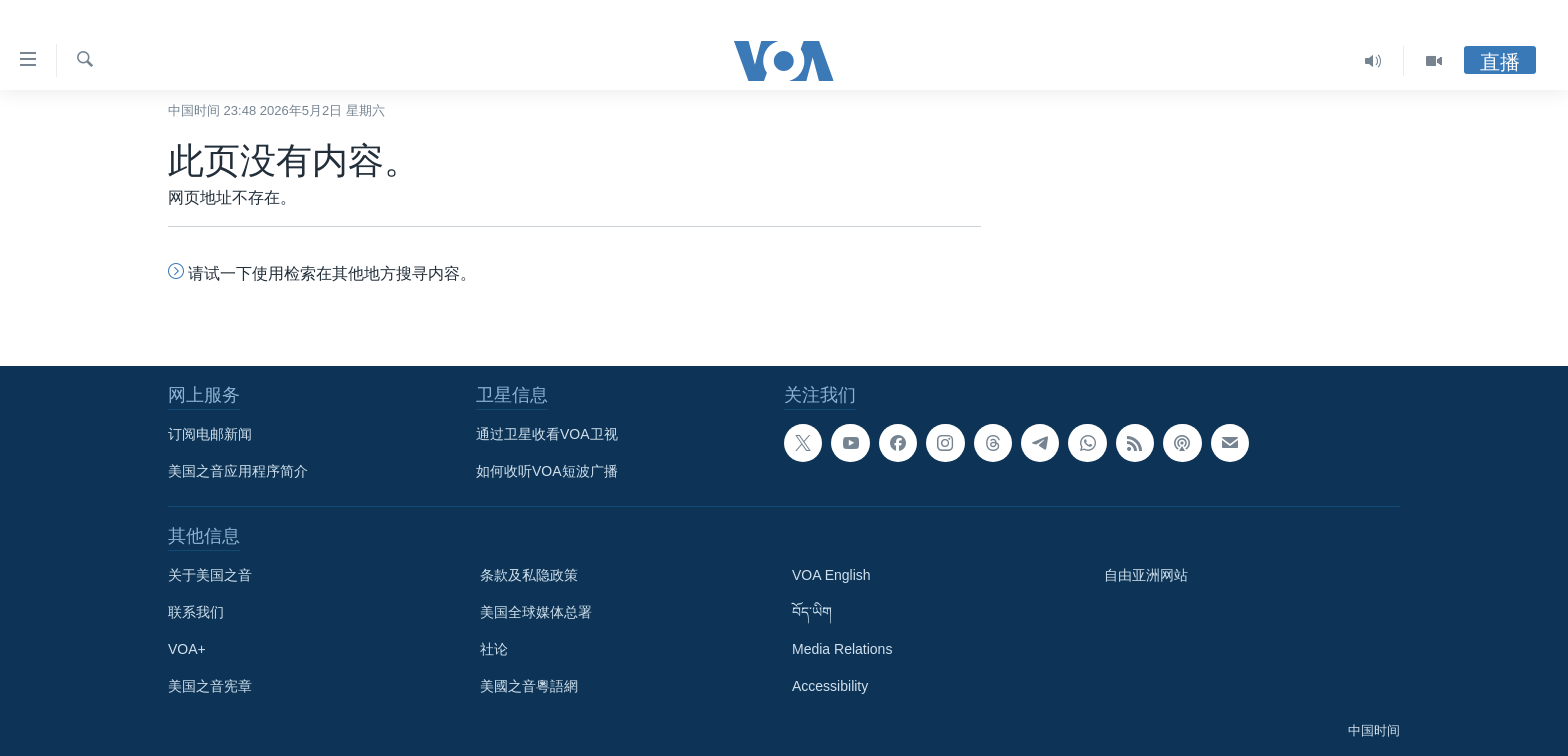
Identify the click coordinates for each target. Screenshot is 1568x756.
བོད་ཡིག (812, 612)
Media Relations (842, 649)
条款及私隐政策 (529, 575)
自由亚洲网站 (1146, 575)
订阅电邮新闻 (210, 434)
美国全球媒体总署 (536, 612)
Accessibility (830, 686)
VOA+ (187, 649)
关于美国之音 (210, 575)
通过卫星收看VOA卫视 (547, 434)
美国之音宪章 (210, 686)
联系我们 (196, 612)
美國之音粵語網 (529, 686)
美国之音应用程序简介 (238, 471)
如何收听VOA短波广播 (547, 471)
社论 (494, 649)
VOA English (831, 575)
